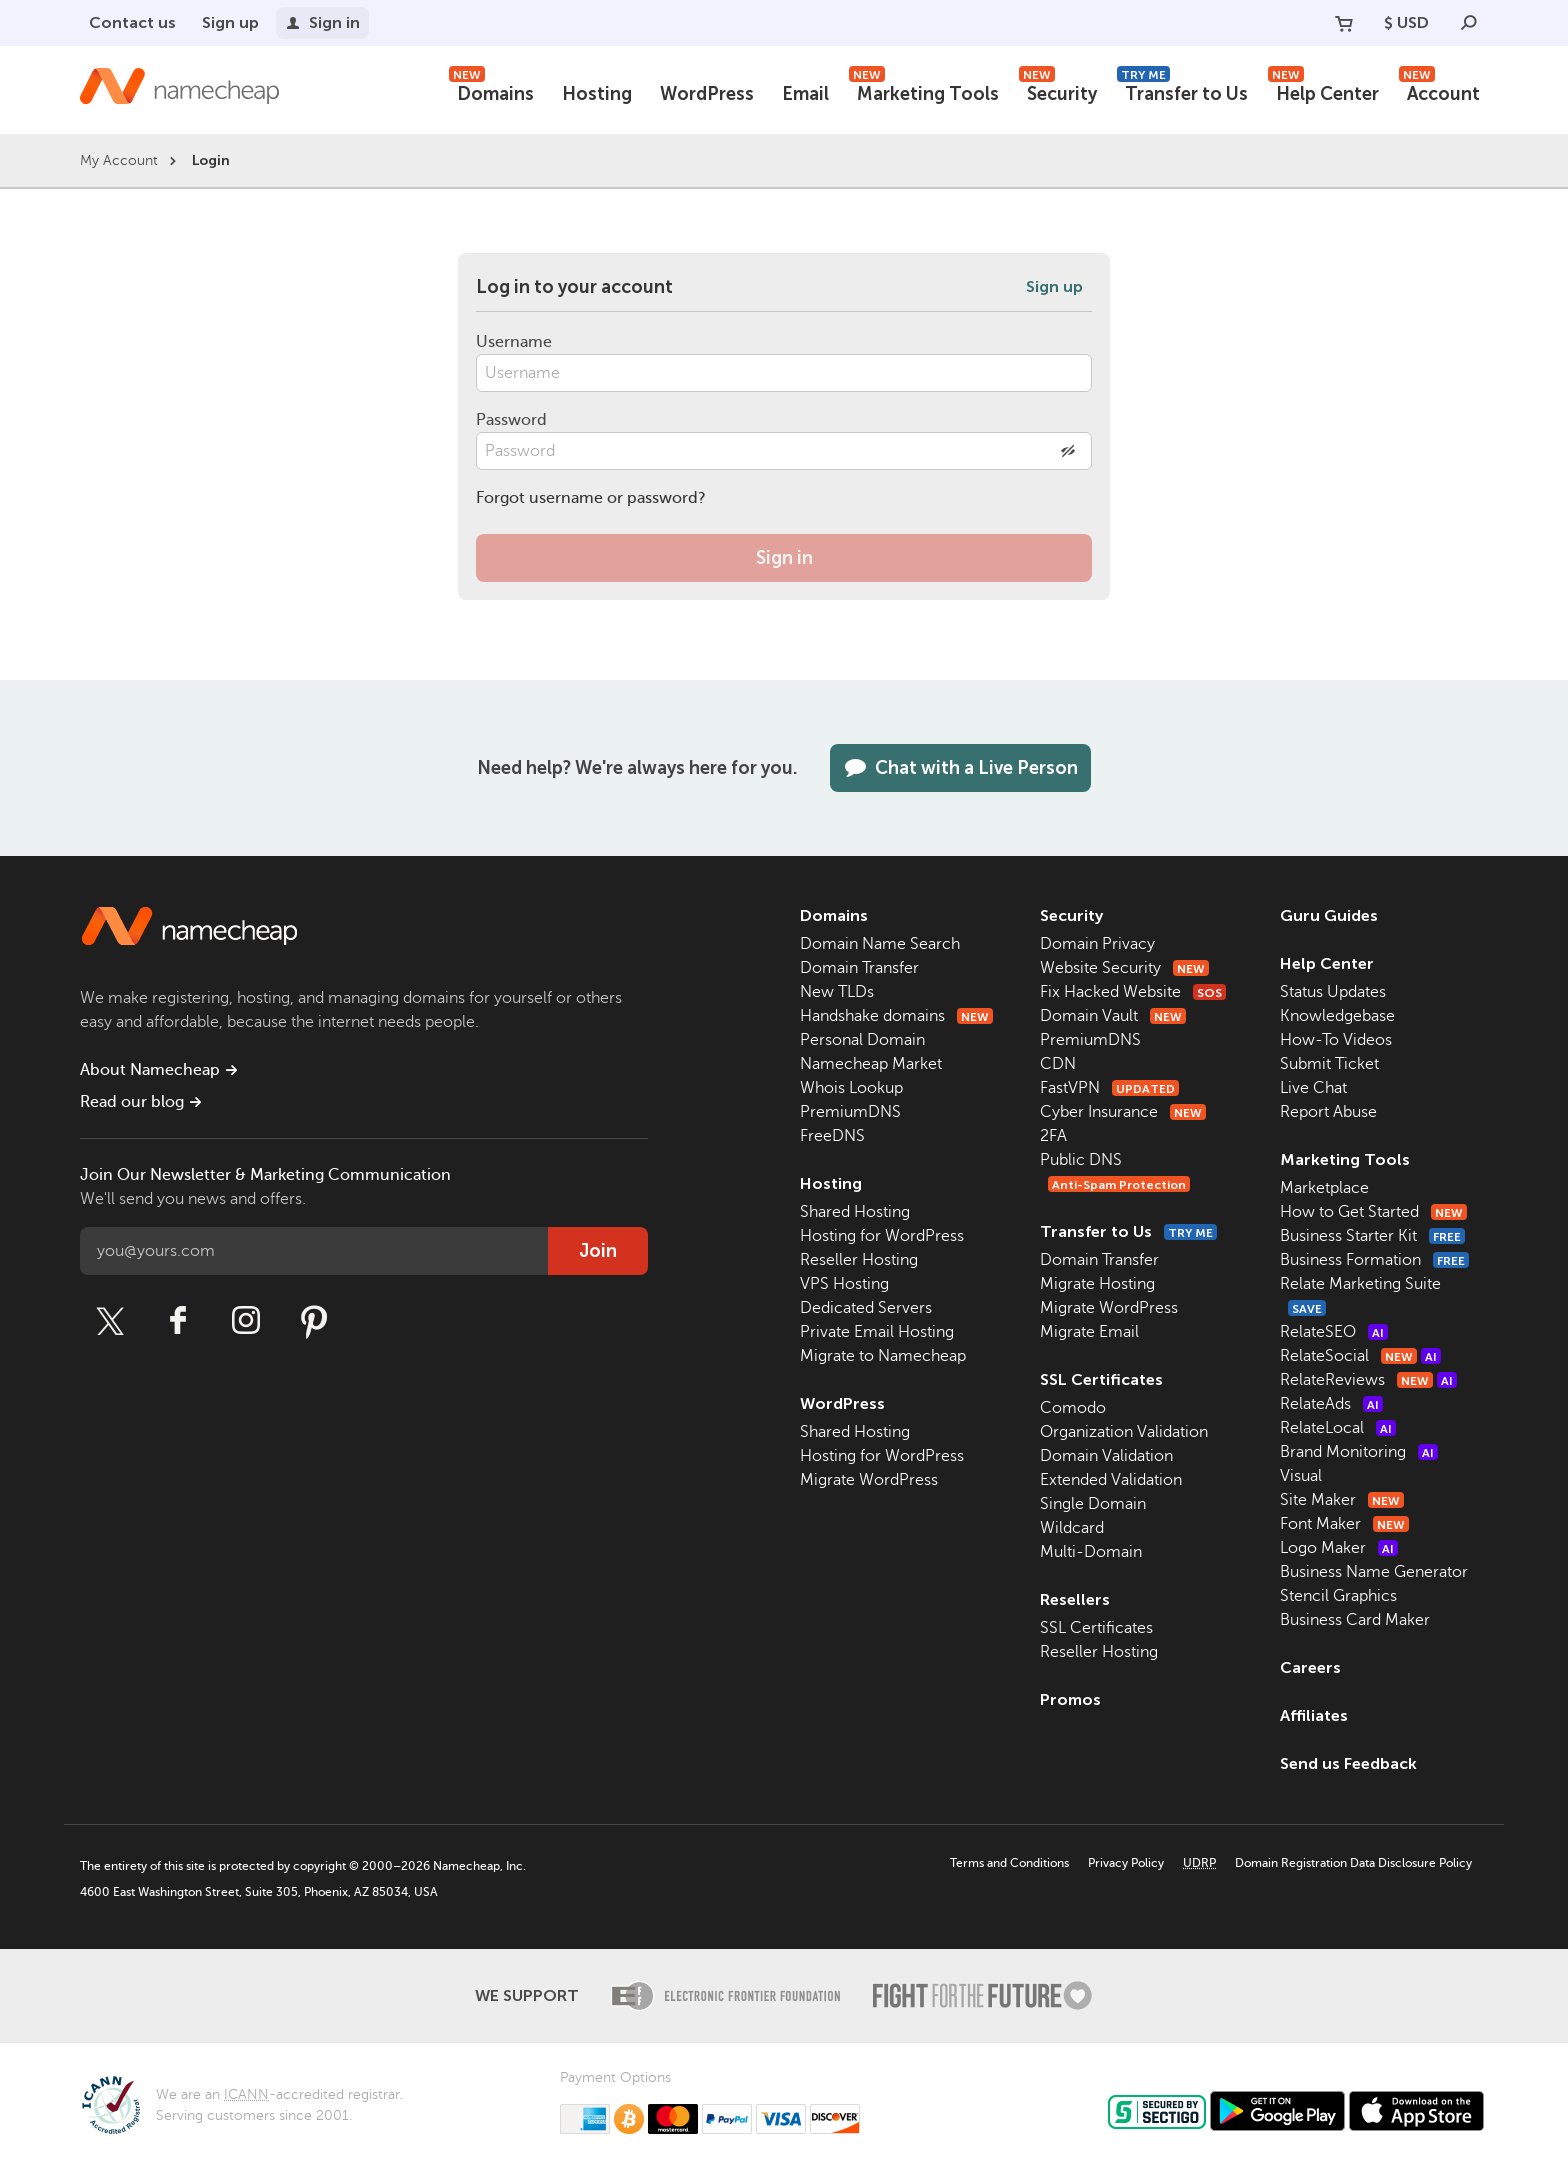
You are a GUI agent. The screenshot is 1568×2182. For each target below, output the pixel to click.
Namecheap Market (871, 1064)
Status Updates (1333, 992)
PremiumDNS (850, 1112)
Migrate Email (1089, 1332)
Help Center (1323, 91)
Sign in (322, 22)
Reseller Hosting (859, 1260)
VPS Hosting (844, 1284)
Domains (491, 91)
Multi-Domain (1091, 1552)
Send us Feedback (1348, 1763)
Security (1058, 91)
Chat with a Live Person (960, 768)
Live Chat (1313, 1088)
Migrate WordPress (869, 1480)
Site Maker (1342, 1500)
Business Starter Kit (1372, 1236)
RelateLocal (1338, 1428)
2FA (1053, 1136)
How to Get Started (1373, 1212)
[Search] (1469, 23)
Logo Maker (1339, 1548)
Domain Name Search (880, 944)
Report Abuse (1328, 1112)
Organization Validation (1124, 1432)
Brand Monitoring (1359, 1452)
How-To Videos (1336, 1040)
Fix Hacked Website (1133, 992)
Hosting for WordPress (882, 1236)
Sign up (230, 22)
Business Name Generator (1374, 1572)
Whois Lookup (851, 1088)
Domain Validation (1106, 1456)
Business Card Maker (1355, 1620)
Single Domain (1093, 1504)
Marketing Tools (924, 91)
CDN (1058, 1064)
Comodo (1073, 1408)
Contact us (132, 22)
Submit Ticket (1329, 1064)
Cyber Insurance (1123, 1112)
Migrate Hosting (1097, 1284)
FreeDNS (832, 1136)
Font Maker (1344, 1524)
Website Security (1124, 968)
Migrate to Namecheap (883, 1356)
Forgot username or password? (591, 498)
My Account (119, 160)
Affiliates (1314, 1715)
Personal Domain (862, 1040)
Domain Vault (1113, 1016)
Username (514, 342)
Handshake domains (896, 1016)
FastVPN (1109, 1088)
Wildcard (1072, 1528)
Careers (1310, 1667)
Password (511, 420)
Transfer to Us (1182, 91)
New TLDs (837, 992)
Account (1439, 91)
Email (805, 94)
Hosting (597, 94)
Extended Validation (1111, 1480)
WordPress (707, 94)
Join (598, 1251)
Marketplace (1324, 1188)
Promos (1070, 1699)
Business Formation (1374, 1260)
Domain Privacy (1097, 944)
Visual (1301, 1476)
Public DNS (1081, 1160)
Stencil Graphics (1338, 1596)
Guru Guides (1329, 915)
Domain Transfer (859, 968)
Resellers (1075, 1599)
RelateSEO (1334, 1332)
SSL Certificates (1101, 1379)
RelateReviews (1368, 1380)
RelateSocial (1360, 1356)
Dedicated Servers (866, 1308)
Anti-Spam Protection (1119, 1185)
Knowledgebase (1337, 1016)
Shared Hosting (855, 1212)
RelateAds (1331, 1404)
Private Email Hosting (877, 1332)
